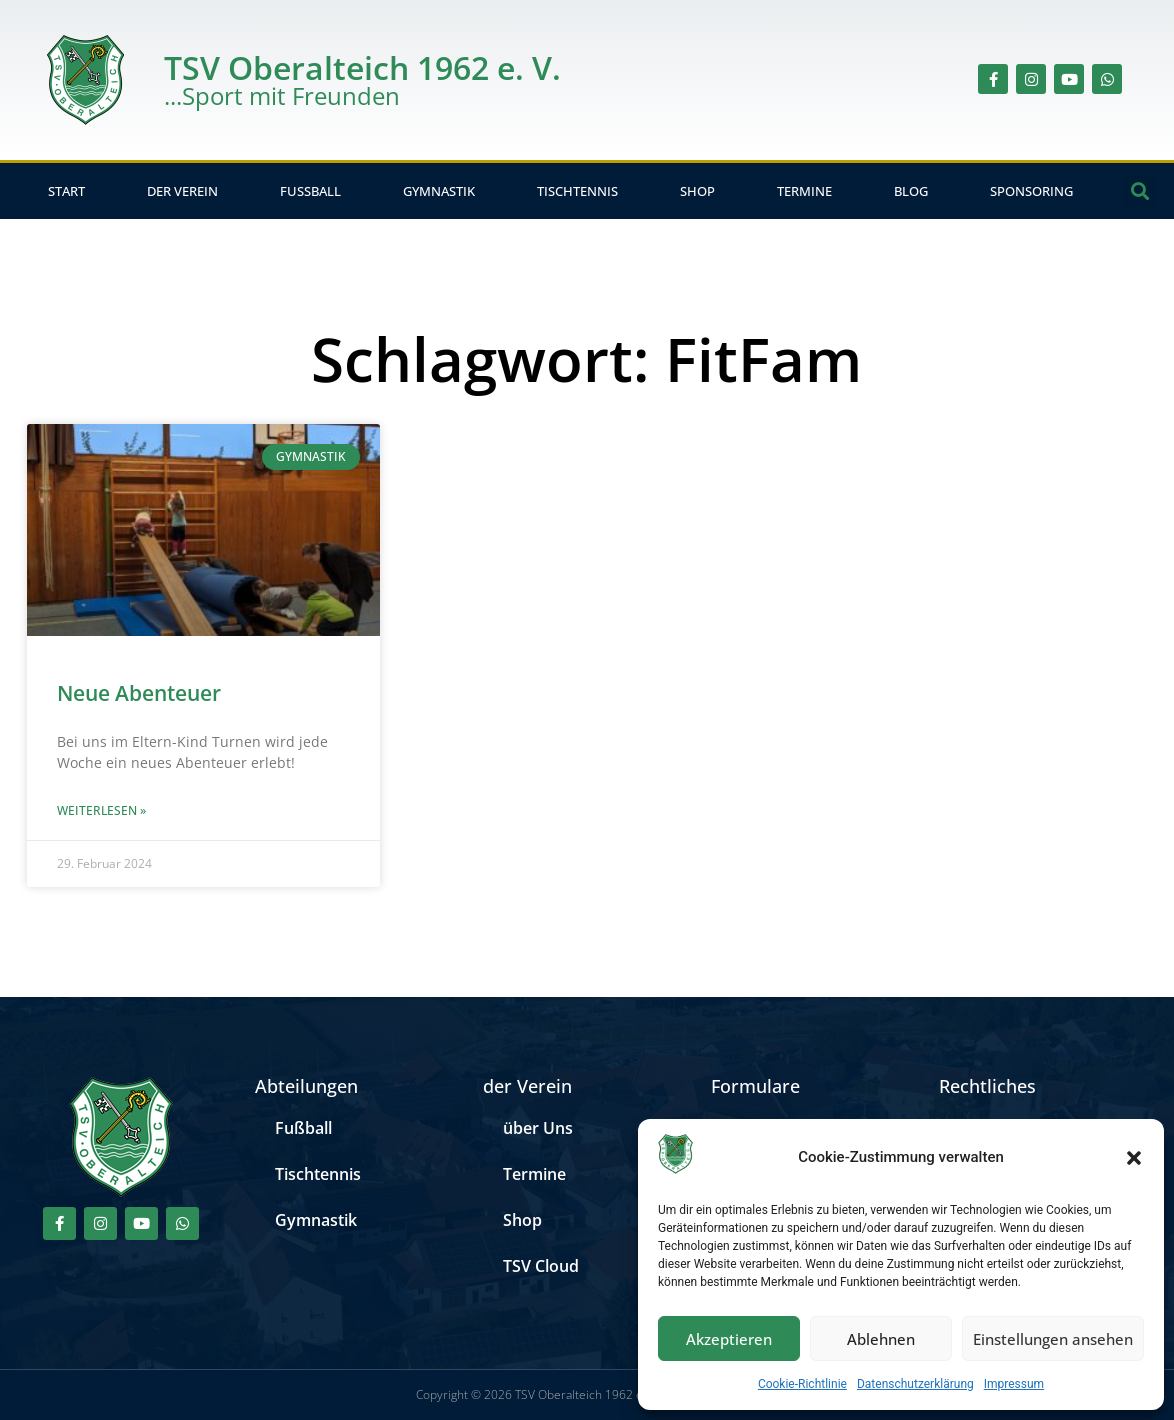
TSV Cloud (541, 1266)
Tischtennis (577, 191)
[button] (1134, 1158)
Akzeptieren (729, 1339)
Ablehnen (881, 1339)
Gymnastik (439, 191)
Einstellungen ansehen (1053, 1339)
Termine (804, 191)
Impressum (1014, 1384)
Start (66, 191)
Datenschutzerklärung (915, 1384)
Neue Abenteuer (139, 693)
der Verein (182, 191)
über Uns (538, 1128)
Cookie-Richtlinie (802, 1384)
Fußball (310, 191)
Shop (697, 191)
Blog (911, 191)
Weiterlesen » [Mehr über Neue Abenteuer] (101, 810)
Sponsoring (1031, 191)
